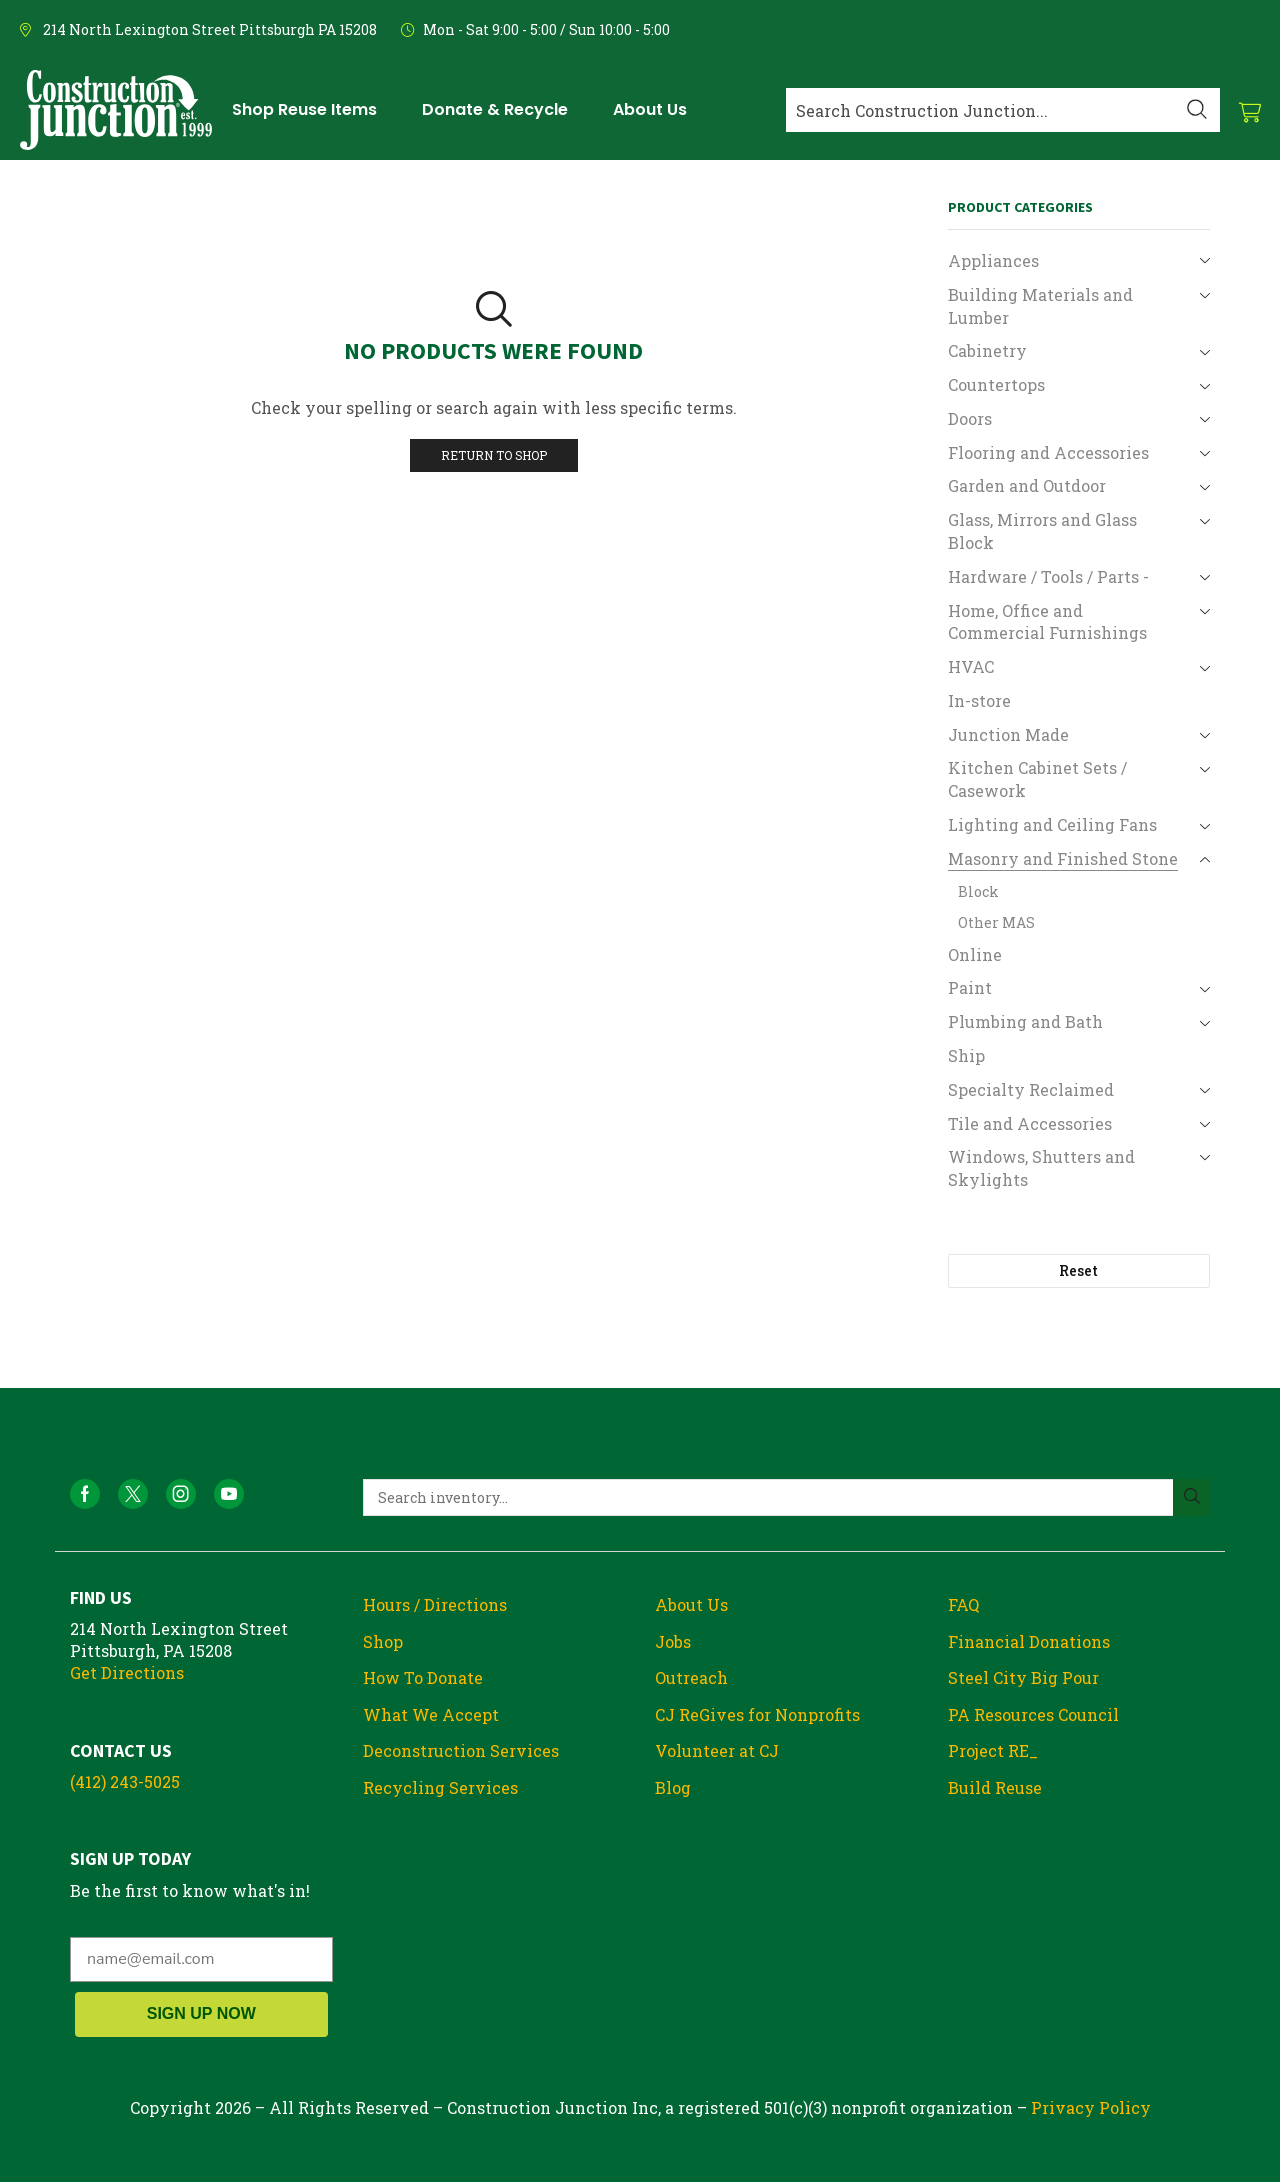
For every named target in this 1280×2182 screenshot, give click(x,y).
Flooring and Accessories (1048, 452)
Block (978, 891)
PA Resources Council (1033, 1714)
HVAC (971, 666)
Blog (673, 1787)
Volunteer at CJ (717, 1750)
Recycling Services (440, 1787)
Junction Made (1008, 734)
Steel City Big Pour (1023, 1677)
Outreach (691, 1677)
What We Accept (431, 1714)
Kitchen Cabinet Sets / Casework (1037, 779)
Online (975, 954)
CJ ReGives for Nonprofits (757, 1714)
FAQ (963, 1604)
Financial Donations (1029, 1641)
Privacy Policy (1091, 2107)
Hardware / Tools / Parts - (1048, 576)
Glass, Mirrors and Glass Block (1042, 531)
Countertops (996, 384)
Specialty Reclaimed (1031, 1089)
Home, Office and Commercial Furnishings (1047, 622)
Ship (966, 1055)
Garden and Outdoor (1027, 485)
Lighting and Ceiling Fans (1052, 824)
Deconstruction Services (461, 1750)
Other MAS (996, 922)
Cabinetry (987, 350)
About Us (691, 1604)
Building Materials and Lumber (1040, 306)
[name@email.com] (201, 1959)
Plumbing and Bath (1025, 1021)
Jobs (673, 1641)
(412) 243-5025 (125, 1781)
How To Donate (423, 1677)
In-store (979, 700)
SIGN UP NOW (201, 2013)
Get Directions (127, 1672)
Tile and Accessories (1030, 1123)
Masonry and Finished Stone (1063, 858)
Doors (970, 418)
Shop (383, 1641)
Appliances (993, 260)
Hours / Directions (435, 1604)
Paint (970, 987)
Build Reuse (995, 1787)
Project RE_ (993, 1750)
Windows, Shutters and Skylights (1041, 1168)
